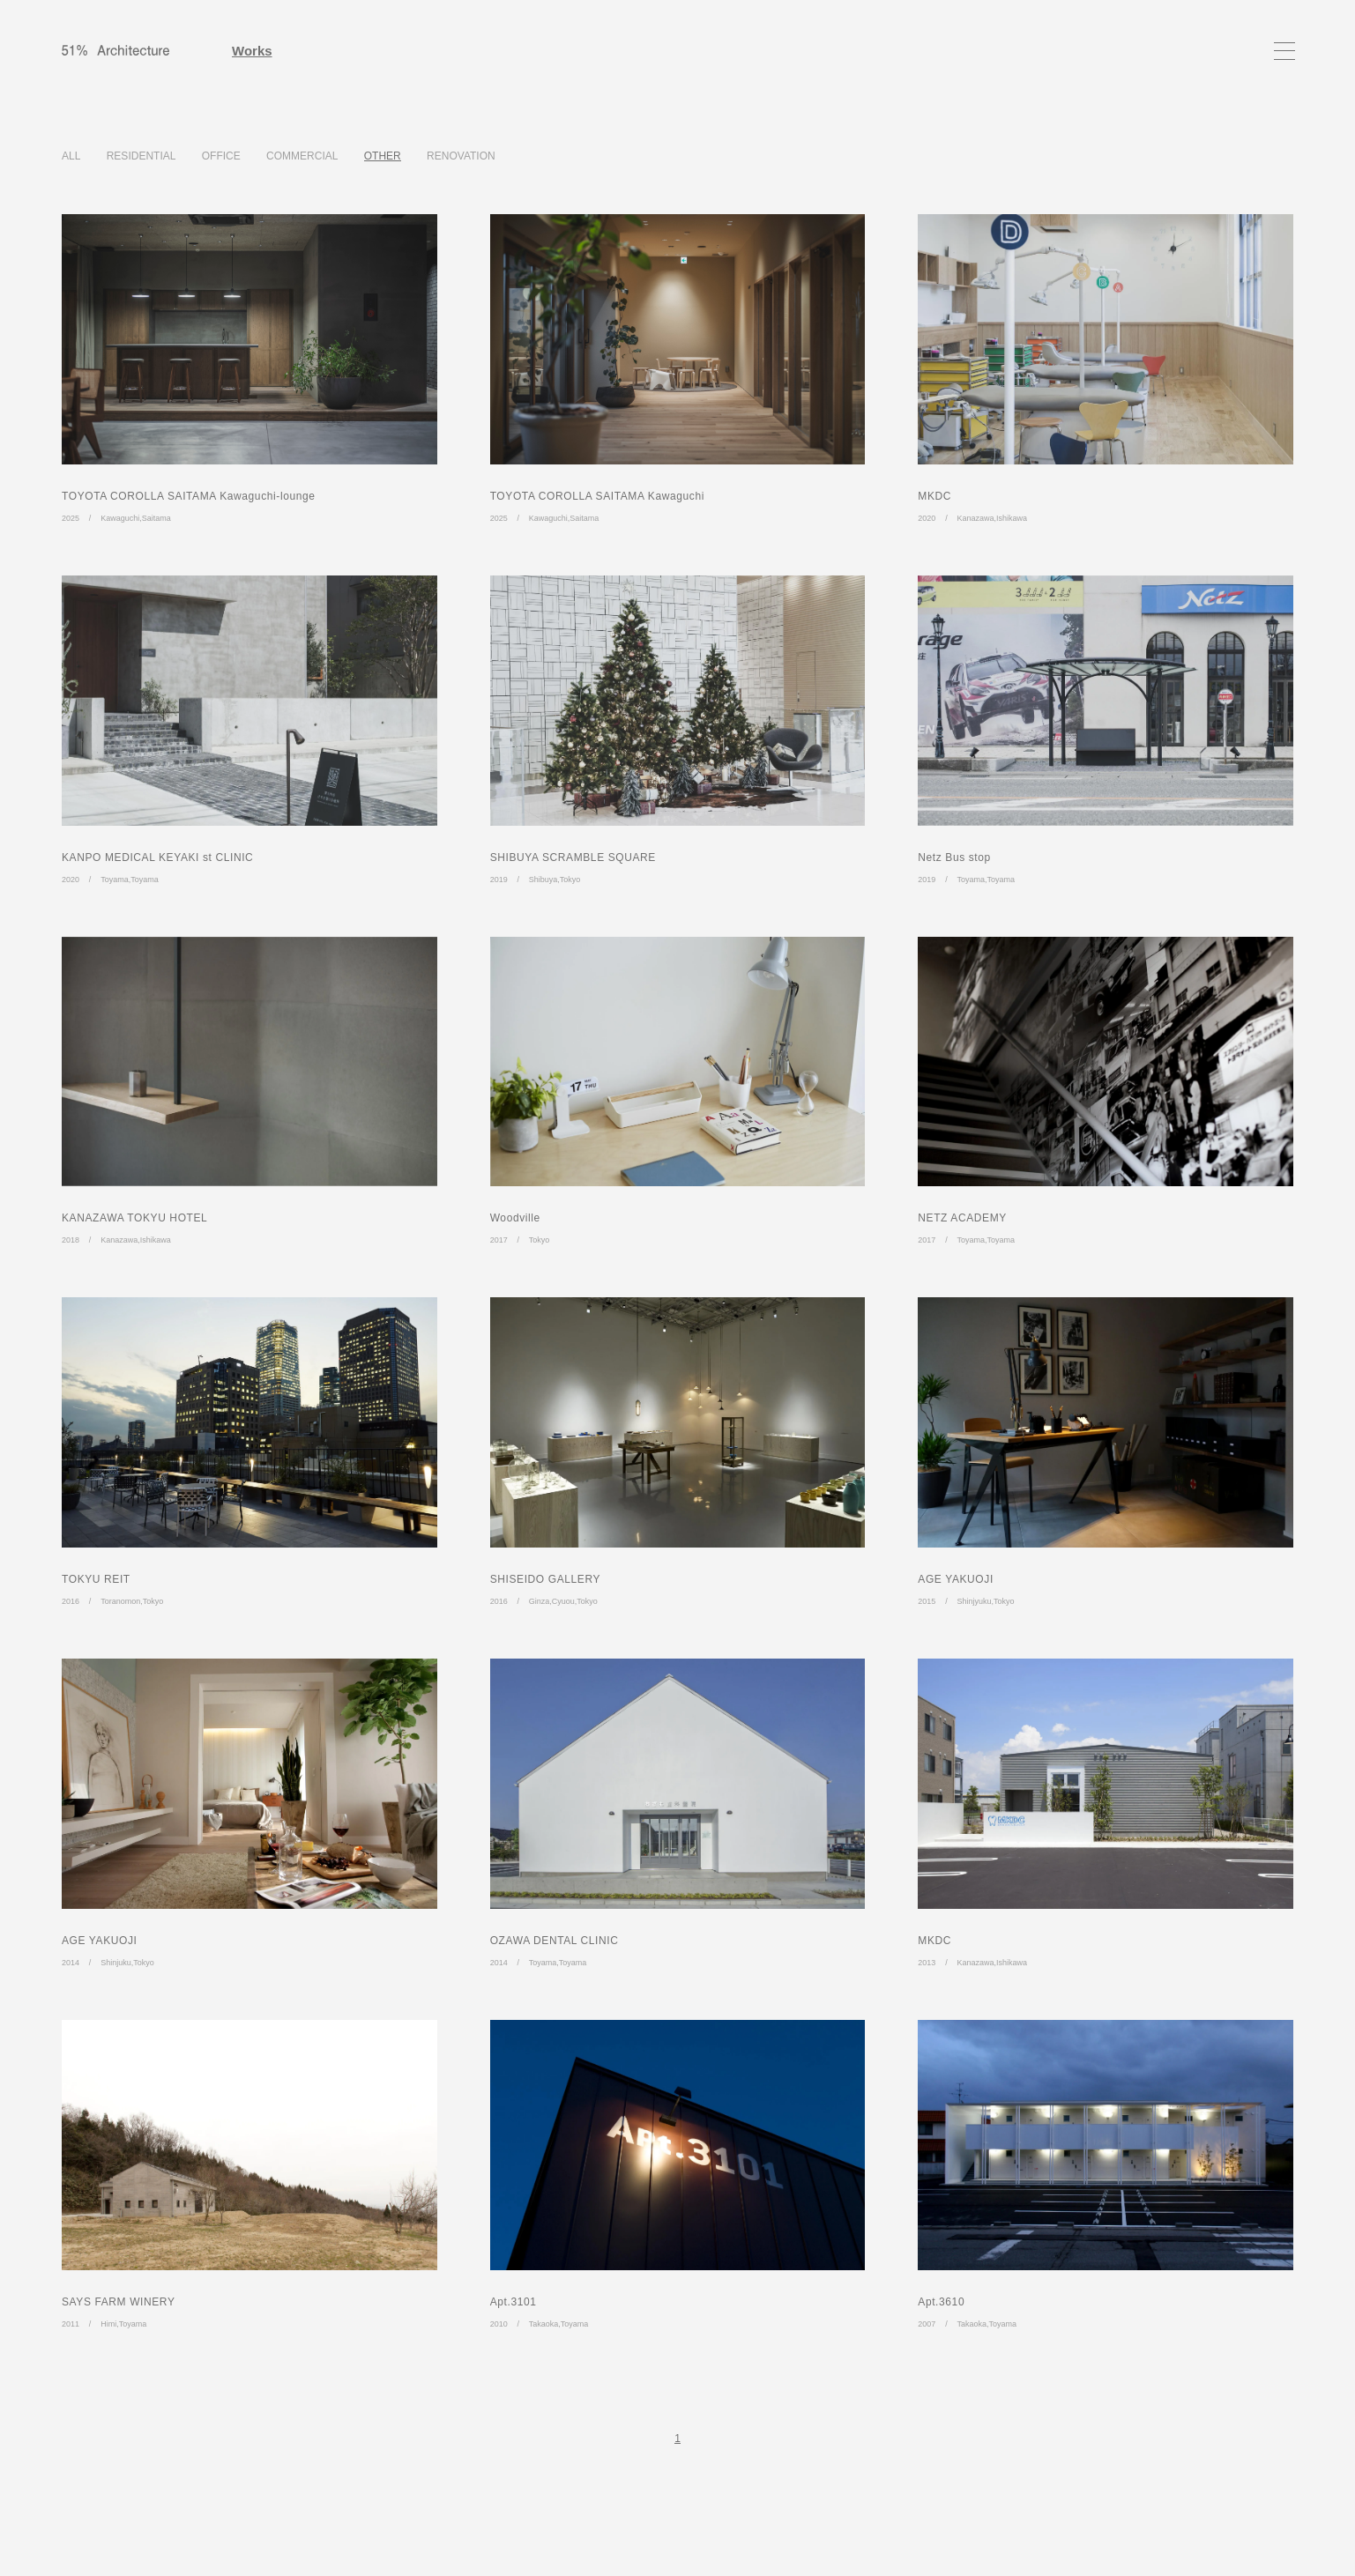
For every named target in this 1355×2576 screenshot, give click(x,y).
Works (252, 50)
